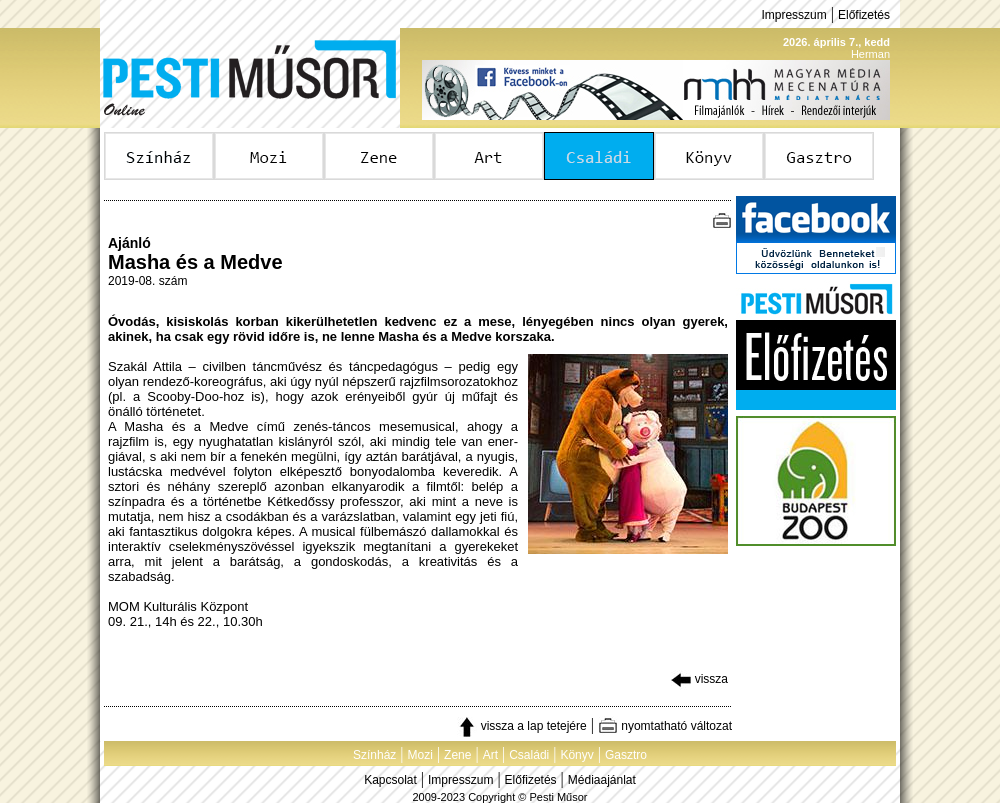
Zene (457, 755)
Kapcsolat (390, 780)
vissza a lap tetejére (521, 726)
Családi (529, 755)
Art (490, 755)
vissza (699, 679)
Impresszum (793, 15)
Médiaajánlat (602, 780)
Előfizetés (864, 15)
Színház (374, 755)
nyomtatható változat (665, 726)
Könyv (576, 755)
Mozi (420, 755)
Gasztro (626, 755)
